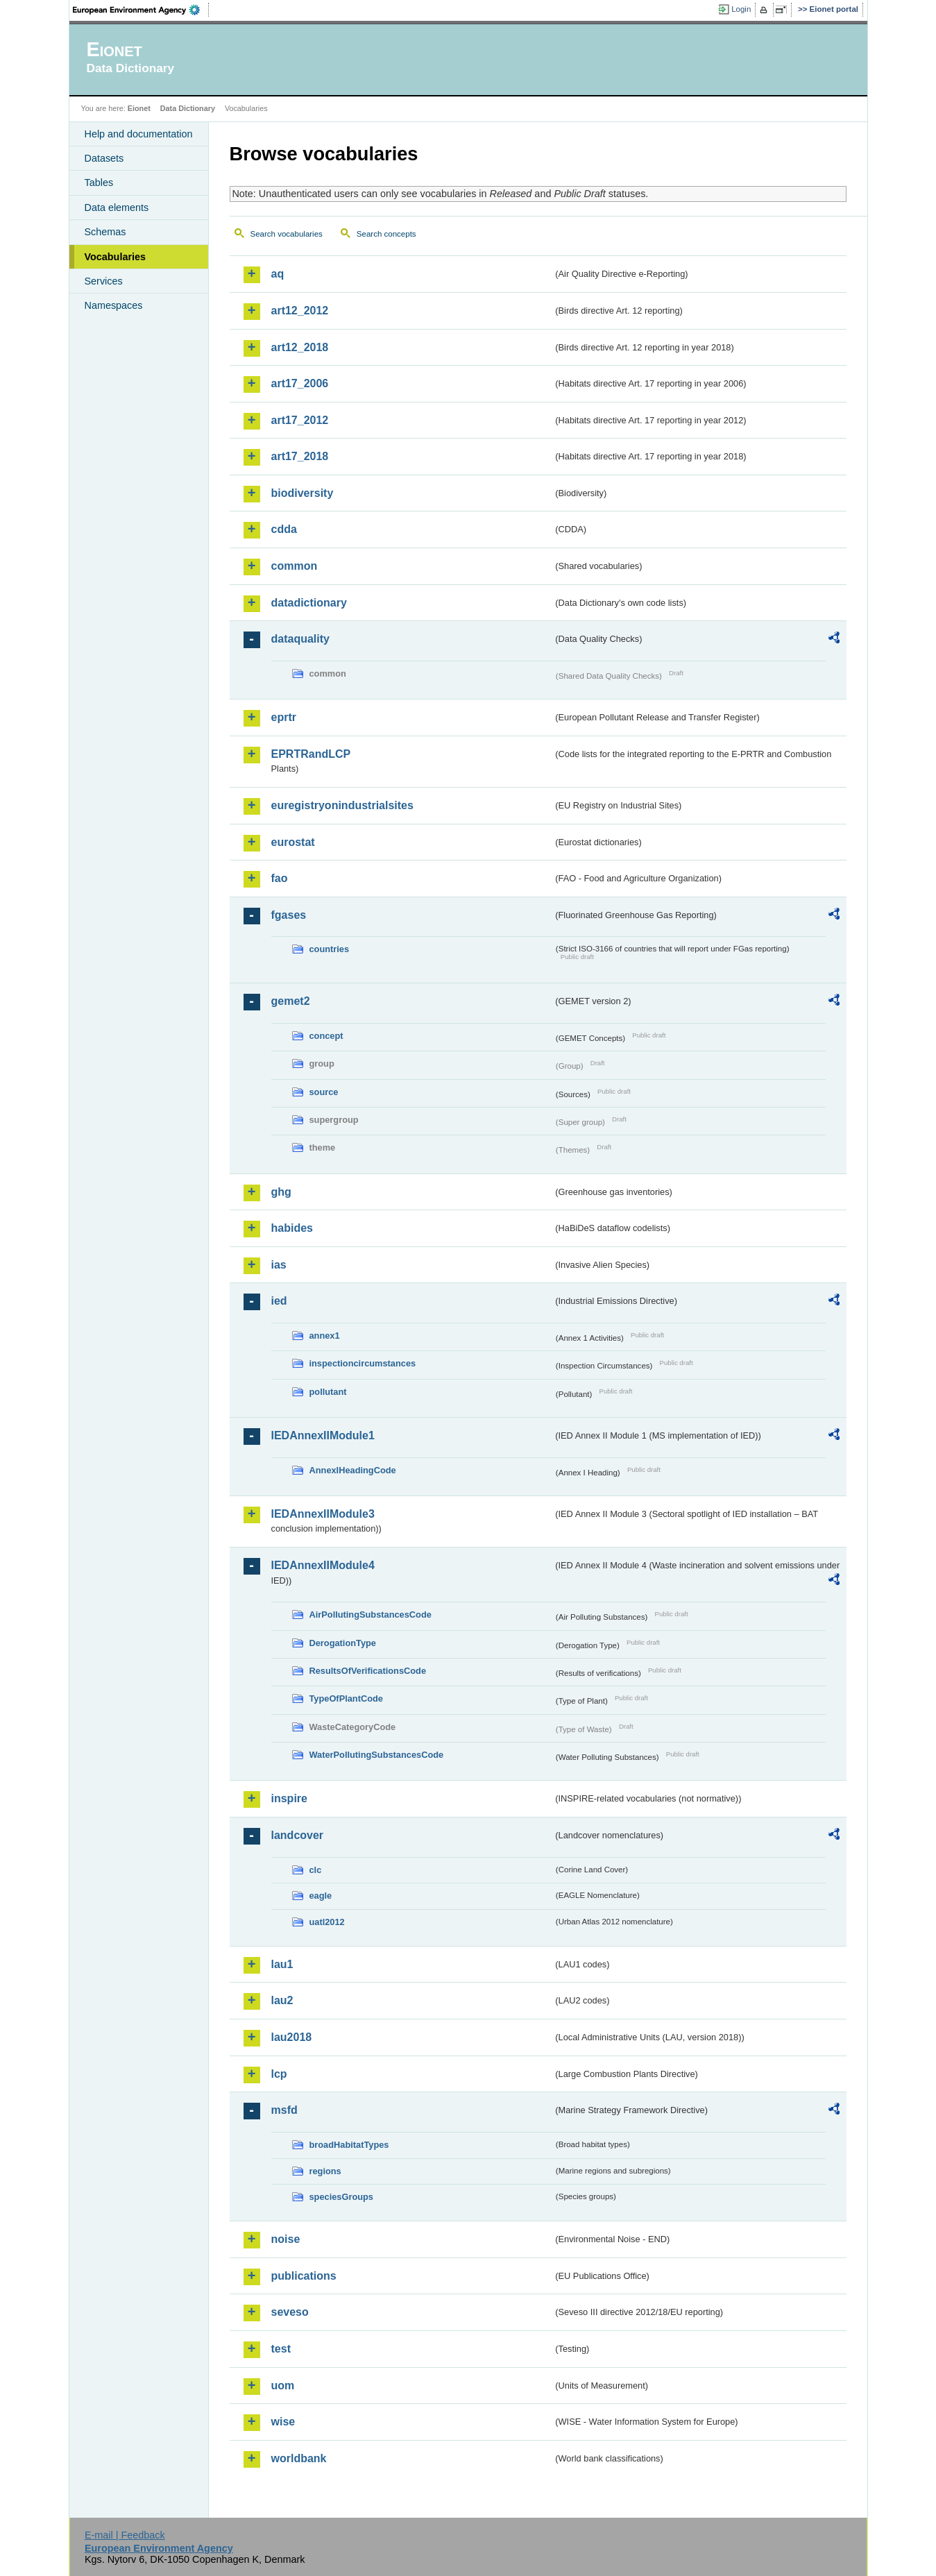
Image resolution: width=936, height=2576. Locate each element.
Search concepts (386, 234)
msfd (284, 2110)
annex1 (324, 1335)
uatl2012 (327, 1922)
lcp (279, 2074)
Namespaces (114, 305)
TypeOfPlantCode (346, 1698)
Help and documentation (139, 133)
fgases (289, 915)
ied (279, 1301)
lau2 (282, 2000)
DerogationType (342, 1643)
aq (277, 274)
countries (329, 949)
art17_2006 (300, 383)
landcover (297, 1835)
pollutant (328, 1392)
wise (283, 2421)
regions (325, 2171)
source (324, 1092)
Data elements (117, 207)
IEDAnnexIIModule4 (323, 1565)
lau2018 (291, 2037)
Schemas (105, 231)
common (294, 566)
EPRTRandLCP (311, 754)
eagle (320, 1895)
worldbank (299, 2458)
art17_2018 (300, 456)
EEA (141, 10)
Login (741, 9)
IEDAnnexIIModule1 (323, 1435)
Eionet (139, 108)
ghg (281, 1192)
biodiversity (302, 493)
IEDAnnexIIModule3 (323, 1514)
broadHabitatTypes (349, 2144)
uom (283, 2385)
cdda (284, 529)
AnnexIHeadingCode (352, 1470)
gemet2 (290, 1001)
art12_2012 (300, 310)
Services (104, 281)
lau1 (282, 1964)
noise (285, 2239)
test (281, 2349)
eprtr (283, 717)
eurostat (293, 842)
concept (326, 1036)
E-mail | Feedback (125, 2535)
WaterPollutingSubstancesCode (376, 1754)
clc (315, 1870)
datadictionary (309, 603)
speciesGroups (341, 2197)
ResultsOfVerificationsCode (368, 1671)
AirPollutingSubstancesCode (370, 1614)
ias (279, 1265)
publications (304, 2276)
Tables (99, 182)
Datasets (104, 158)
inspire (289, 1798)
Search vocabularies (286, 234)
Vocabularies (115, 256)
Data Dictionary (187, 108)
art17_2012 (300, 420)
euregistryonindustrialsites (342, 805)
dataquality (300, 639)
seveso (290, 2312)
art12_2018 (300, 347)
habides (292, 1228)
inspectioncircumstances (362, 1363)
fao (279, 878)
